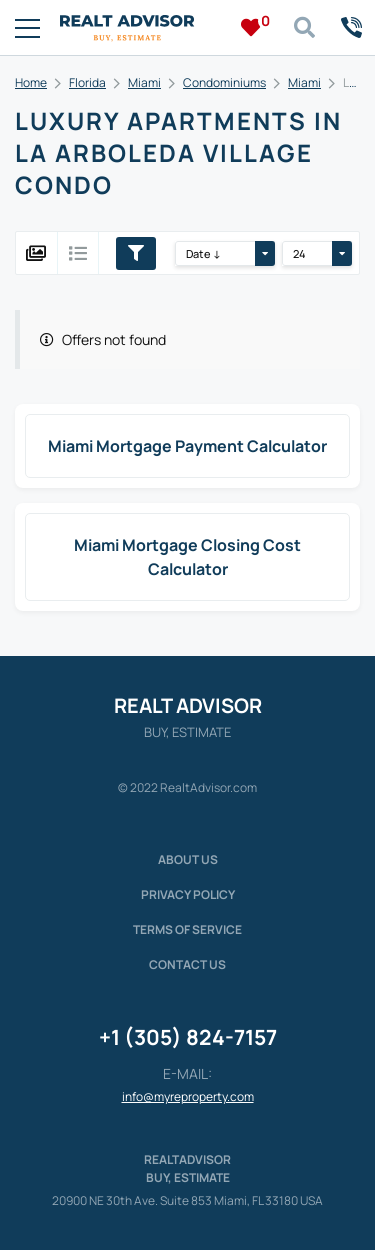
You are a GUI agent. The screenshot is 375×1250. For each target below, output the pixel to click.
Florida (87, 82)
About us (188, 859)
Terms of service (187, 929)
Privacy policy (188, 894)
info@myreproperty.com (188, 1096)
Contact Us (187, 964)
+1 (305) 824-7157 (188, 1037)
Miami (144, 82)
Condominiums (224, 82)
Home (31, 82)
